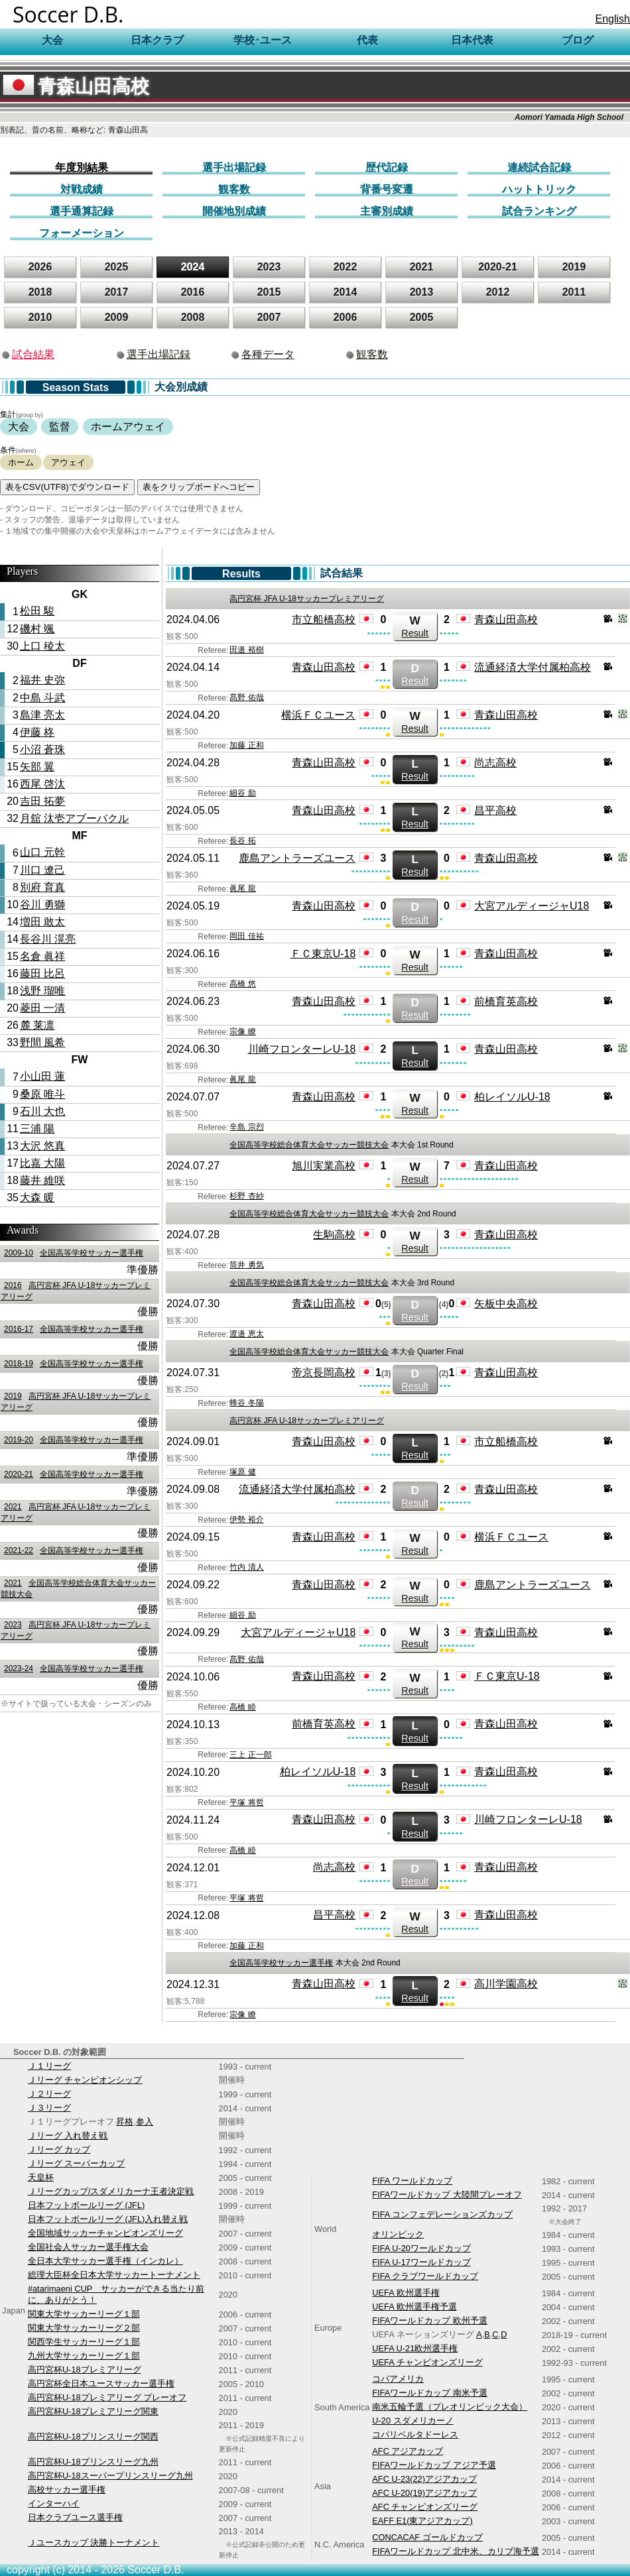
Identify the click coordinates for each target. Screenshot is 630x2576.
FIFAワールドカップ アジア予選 (434, 2465)
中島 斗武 (42, 697)
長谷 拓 (242, 840)
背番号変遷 (386, 189)
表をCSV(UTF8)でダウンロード (67, 487)
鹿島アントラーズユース (297, 858)
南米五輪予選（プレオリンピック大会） (449, 2407)
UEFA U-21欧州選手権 (415, 2348)
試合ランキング (539, 211)
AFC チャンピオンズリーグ (424, 2507)
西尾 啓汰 (42, 784)
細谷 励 (242, 792)
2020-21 (497, 266)
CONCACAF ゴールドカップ (427, 2537)
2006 (345, 317)
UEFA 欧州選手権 (405, 2293)
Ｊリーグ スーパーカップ (76, 2163)
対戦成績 (81, 189)
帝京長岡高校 (323, 1372)
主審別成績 (386, 211)
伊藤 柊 (37, 732)
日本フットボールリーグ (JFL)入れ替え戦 (108, 2219)
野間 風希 (42, 1042)
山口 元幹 (42, 852)
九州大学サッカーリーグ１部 (84, 2356)
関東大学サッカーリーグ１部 (84, 2314)
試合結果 (33, 354)
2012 (498, 292)
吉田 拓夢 (42, 801)
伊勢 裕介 (246, 1519)
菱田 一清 (42, 1008)
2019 (574, 266)
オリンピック (398, 2234)
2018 (40, 292)
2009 (117, 317)
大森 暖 (37, 1197)
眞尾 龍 (242, 888)
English (613, 19)
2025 (117, 266)
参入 (144, 2122)
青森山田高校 (76, 86)
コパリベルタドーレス (415, 2434)
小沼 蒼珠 (42, 749)
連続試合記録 (539, 167)
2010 (40, 317)
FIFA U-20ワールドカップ (421, 2248)
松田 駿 (37, 610)
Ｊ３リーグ (49, 2108)
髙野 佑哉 (246, 697)
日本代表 (472, 40)
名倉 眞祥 (42, 956)
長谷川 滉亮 (48, 939)
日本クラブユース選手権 (75, 2517)
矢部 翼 (37, 766)
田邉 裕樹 (246, 649)
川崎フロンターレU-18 (302, 1049)
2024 (193, 266)
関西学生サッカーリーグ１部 (84, 2342)
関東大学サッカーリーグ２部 (84, 2328)
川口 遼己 (42, 870)
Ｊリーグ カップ (59, 2149)
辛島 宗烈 (246, 1127)
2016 (193, 292)
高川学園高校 (506, 1983)
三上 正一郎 (250, 1754)
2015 (269, 292)
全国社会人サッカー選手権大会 (88, 2247)
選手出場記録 (234, 167)
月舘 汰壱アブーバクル (74, 818)
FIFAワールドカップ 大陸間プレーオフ (447, 2194)
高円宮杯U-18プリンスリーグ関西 (93, 2436)
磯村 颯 (37, 628)
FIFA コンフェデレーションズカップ (442, 2214)
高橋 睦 (242, 1707)
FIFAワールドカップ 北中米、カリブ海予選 (455, 2551)
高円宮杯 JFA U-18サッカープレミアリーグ (306, 598)
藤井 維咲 (42, 1180)
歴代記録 (386, 167)
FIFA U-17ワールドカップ (421, 2262)
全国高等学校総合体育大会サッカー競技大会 (309, 1144)
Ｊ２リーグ (49, 2094)
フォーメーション (81, 233)
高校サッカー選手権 (66, 2489)
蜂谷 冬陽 (246, 1402)
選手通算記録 (81, 211)
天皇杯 (41, 2177)
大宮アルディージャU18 (531, 905)
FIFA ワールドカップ (412, 2181)
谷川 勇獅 (42, 904)
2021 (422, 266)
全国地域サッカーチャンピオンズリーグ (105, 2233)
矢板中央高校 (506, 1303)
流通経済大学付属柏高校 (532, 667)
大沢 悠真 (42, 1145)
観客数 (234, 189)
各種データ (267, 354)
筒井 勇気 (246, 1264)
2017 (117, 292)
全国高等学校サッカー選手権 (72, 1253)
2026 (40, 266)
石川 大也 (42, 1111)
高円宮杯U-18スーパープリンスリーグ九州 (110, 2476)
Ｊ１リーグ (49, 2066)
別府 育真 (42, 887)
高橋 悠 (242, 983)
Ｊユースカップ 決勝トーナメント (94, 2542)
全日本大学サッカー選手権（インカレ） (105, 2261)
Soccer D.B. (68, 14)
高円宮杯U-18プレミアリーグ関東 (93, 2411)
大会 (18, 426)
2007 (269, 317)
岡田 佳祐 (246, 936)
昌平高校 (495, 810)
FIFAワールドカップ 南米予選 (429, 2393)
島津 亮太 (42, 715)
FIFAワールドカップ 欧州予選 (429, 2320)
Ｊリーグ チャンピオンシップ (85, 2080)
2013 (422, 292)
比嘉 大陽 (42, 1163)
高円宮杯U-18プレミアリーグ (84, 2369)
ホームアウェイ (128, 426)
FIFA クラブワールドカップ (425, 2276)
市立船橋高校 (323, 619)
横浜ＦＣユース (318, 715)
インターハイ (54, 2503)
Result (415, 626)
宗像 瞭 (242, 1031)
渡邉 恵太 (246, 1333)
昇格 (124, 2122)
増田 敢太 (42, 921)
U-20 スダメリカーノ (412, 2421)
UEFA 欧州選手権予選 (414, 2307)
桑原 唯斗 (42, 1094)
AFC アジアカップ (407, 2451)
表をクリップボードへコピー (199, 487)
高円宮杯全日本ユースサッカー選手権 (101, 2383)
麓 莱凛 (37, 1025)
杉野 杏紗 (246, 1195)
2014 (345, 292)
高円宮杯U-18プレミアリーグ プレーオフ (107, 2397)
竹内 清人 (246, 1567)
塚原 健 (242, 1471)
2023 (269, 266)
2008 (193, 317)
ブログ (578, 40)
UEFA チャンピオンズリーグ (427, 2362)
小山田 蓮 (42, 1076)
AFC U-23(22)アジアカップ (424, 2479)
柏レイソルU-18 (512, 1096)
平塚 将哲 (246, 1802)
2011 (574, 292)
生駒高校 (334, 1234)
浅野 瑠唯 (42, 990)
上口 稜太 (42, 646)
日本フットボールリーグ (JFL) (86, 2205)
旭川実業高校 (323, 1165)
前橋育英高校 (506, 1001)
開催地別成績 (234, 211)
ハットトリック (539, 189)
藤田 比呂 (42, 973)
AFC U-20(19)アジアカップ (424, 2493)
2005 (422, 317)
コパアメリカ (398, 2379)
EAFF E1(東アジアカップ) (422, 2521)
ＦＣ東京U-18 (323, 953)
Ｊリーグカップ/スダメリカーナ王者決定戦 (111, 2191)
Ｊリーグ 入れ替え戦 (68, 2135)
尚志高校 (495, 762)
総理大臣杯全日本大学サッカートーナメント (114, 2275)
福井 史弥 (42, 679)
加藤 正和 (246, 745)
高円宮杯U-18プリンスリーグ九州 (93, 2462)
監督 (59, 426)
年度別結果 (81, 167)
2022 (345, 266)
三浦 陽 (37, 1128)
